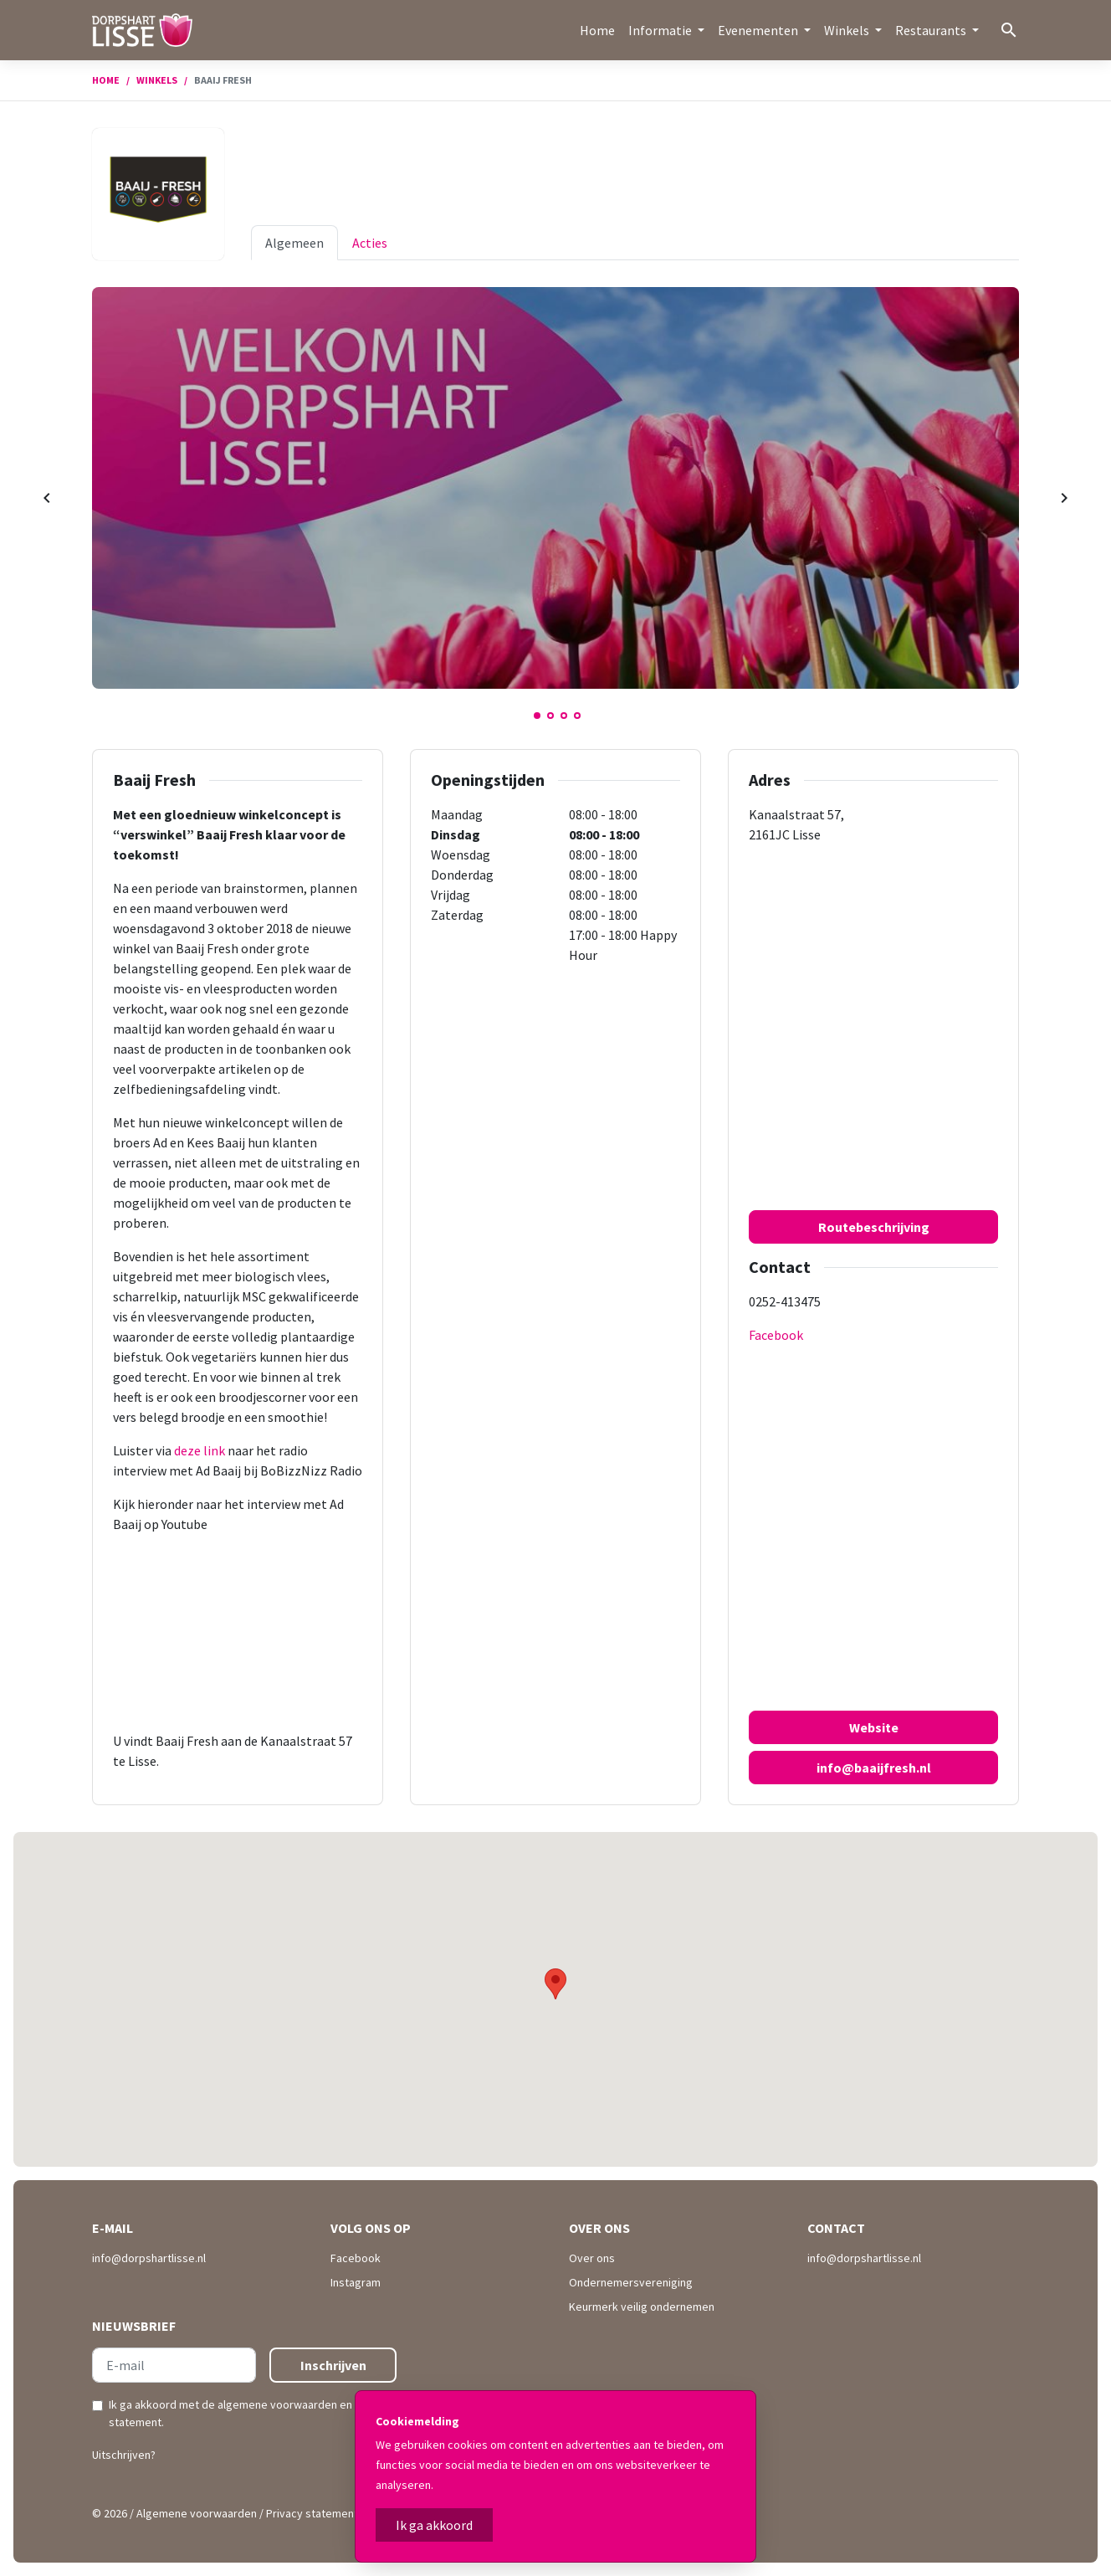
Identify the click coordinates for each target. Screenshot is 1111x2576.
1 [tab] (537, 715)
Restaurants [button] (932, 30)
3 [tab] (564, 715)
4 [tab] (577, 715)
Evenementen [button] (759, 30)
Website (874, 1727)
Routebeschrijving (873, 1227)
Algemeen (294, 242)
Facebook (776, 1334)
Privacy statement (312, 2513)
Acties (369, 242)
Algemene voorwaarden (196, 2513)
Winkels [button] (848, 30)
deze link (201, 1450)
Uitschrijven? (124, 2454)
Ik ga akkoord (434, 2525)
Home (597, 30)
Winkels (156, 80)
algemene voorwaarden (277, 2404)
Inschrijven (333, 2365)
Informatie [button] (661, 30)
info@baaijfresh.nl (874, 1767)
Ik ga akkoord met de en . (250, 2413)
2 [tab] (550, 715)
